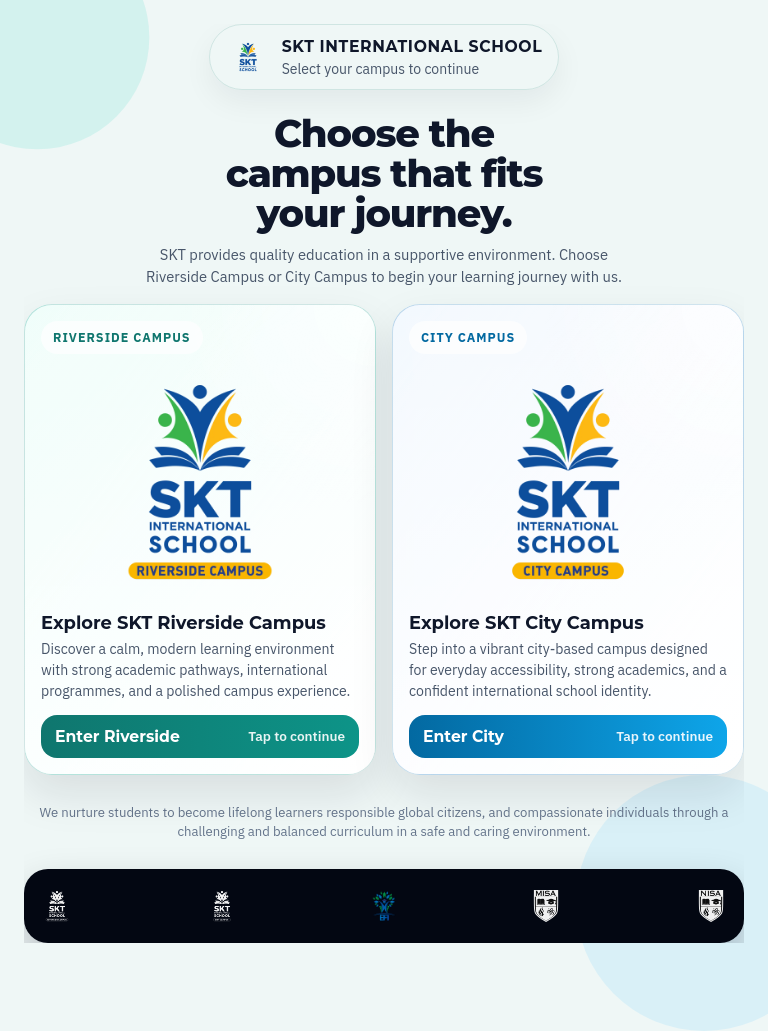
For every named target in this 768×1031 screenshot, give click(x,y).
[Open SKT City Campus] (568, 539)
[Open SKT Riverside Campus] (200, 539)
